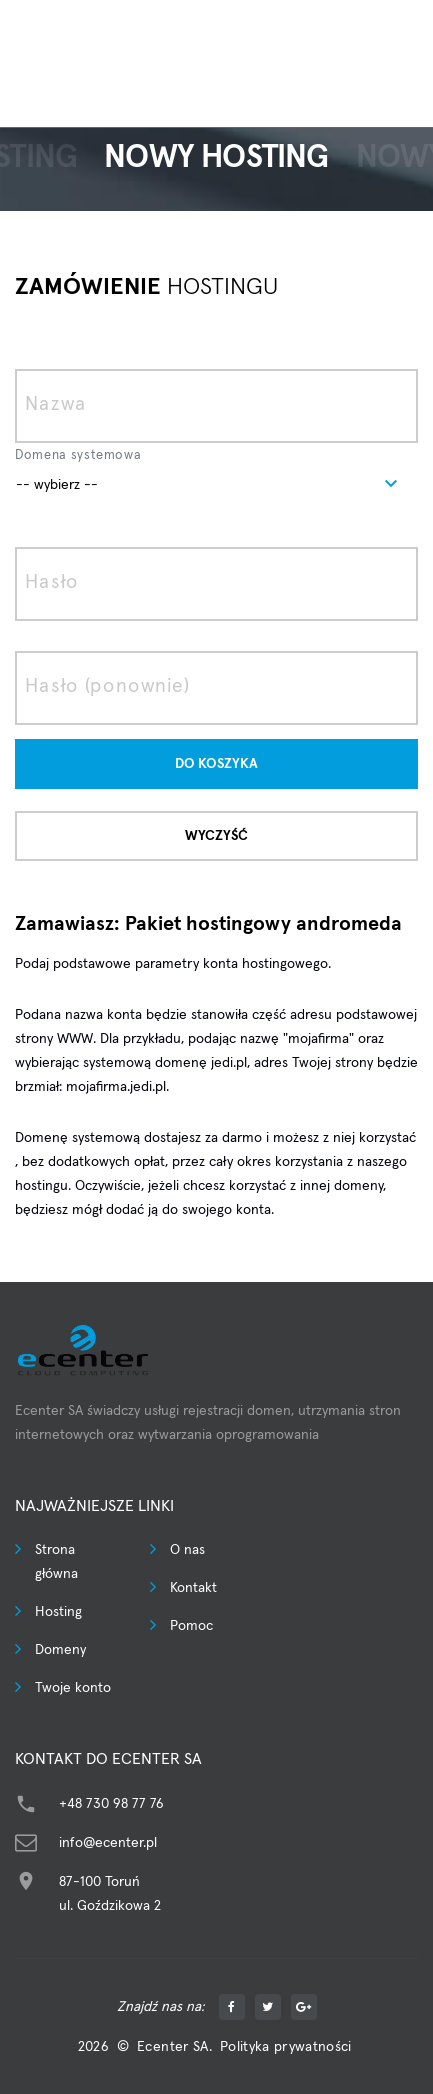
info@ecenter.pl (108, 1843)
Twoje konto (73, 1688)
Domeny (60, 1650)
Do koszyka (216, 764)
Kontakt (193, 1588)
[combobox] (216, 484)
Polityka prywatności (286, 2047)
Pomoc (191, 1626)
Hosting (58, 1612)
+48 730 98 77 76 (111, 1804)
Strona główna (56, 1562)
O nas (187, 1550)
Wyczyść (216, 836)
